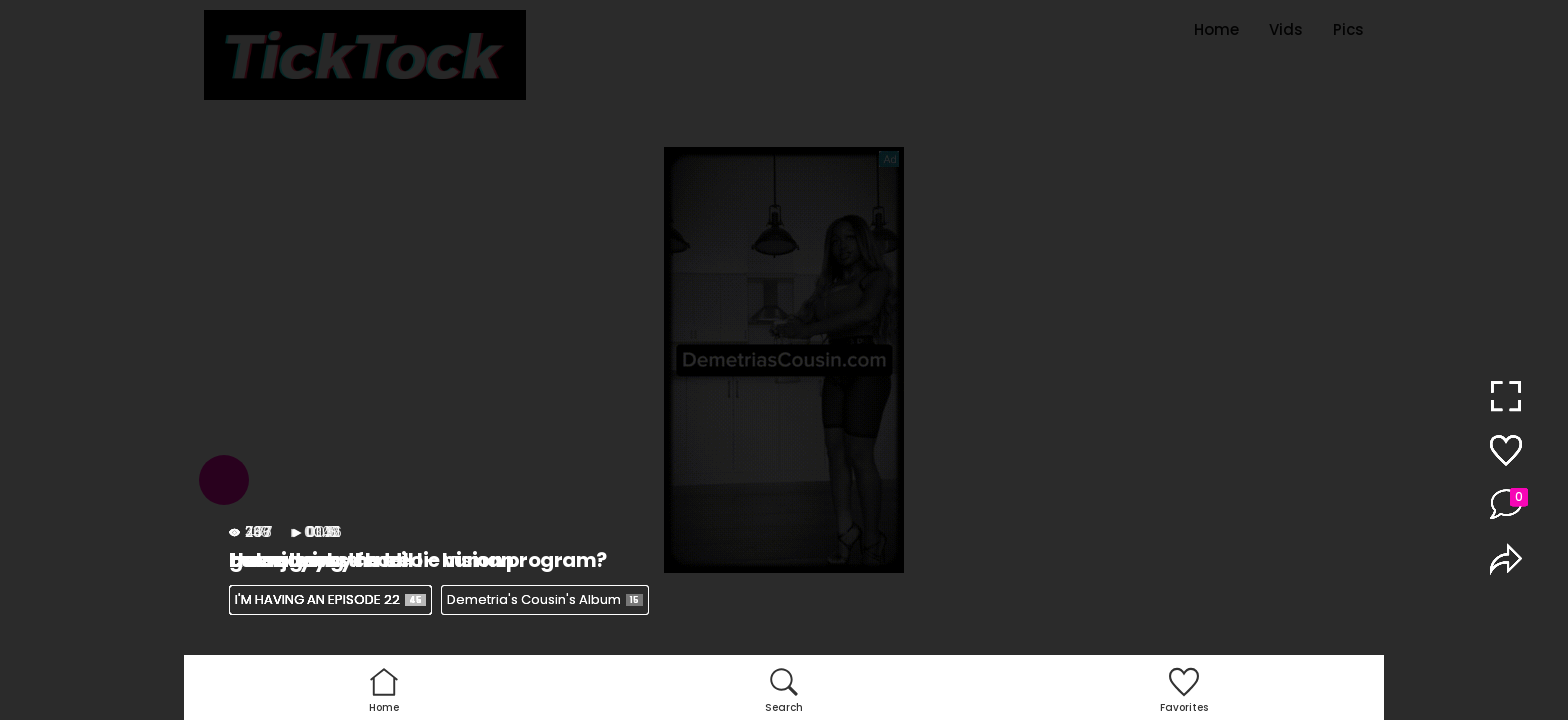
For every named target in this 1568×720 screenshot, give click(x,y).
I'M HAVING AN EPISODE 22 (330, 599)
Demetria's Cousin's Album (545, 599)
